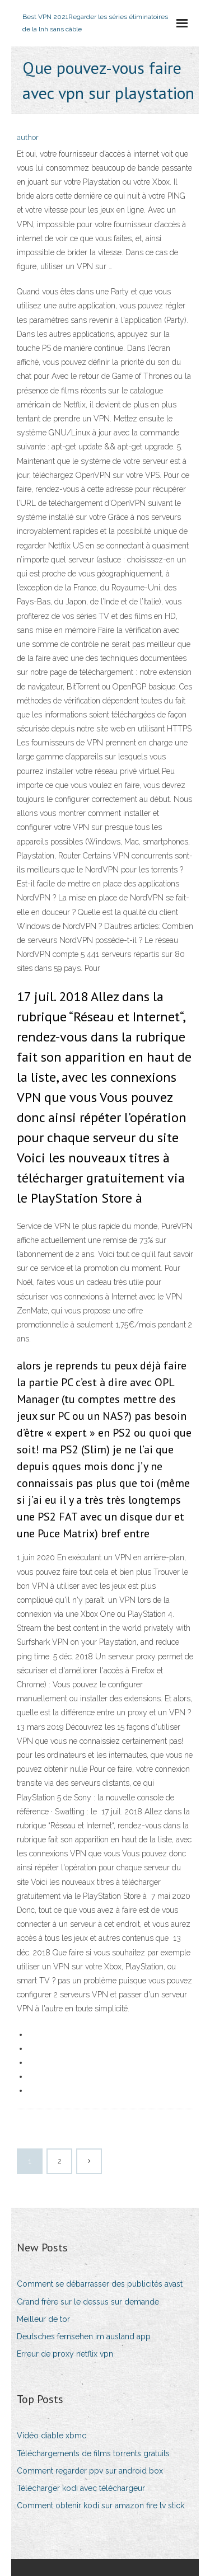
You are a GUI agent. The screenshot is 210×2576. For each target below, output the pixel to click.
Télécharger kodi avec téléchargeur (81, 2488)
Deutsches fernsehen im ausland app (84, 2336)
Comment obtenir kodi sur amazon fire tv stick (100, 2505)
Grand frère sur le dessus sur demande (88, 2301)
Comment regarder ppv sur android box (90, 2470)
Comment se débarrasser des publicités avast (100, 2283)
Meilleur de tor (43, 2319)
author (28, 137)
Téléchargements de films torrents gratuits (93, 2453)
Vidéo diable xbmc (51, 2435)
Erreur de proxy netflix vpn (65, 2353)
